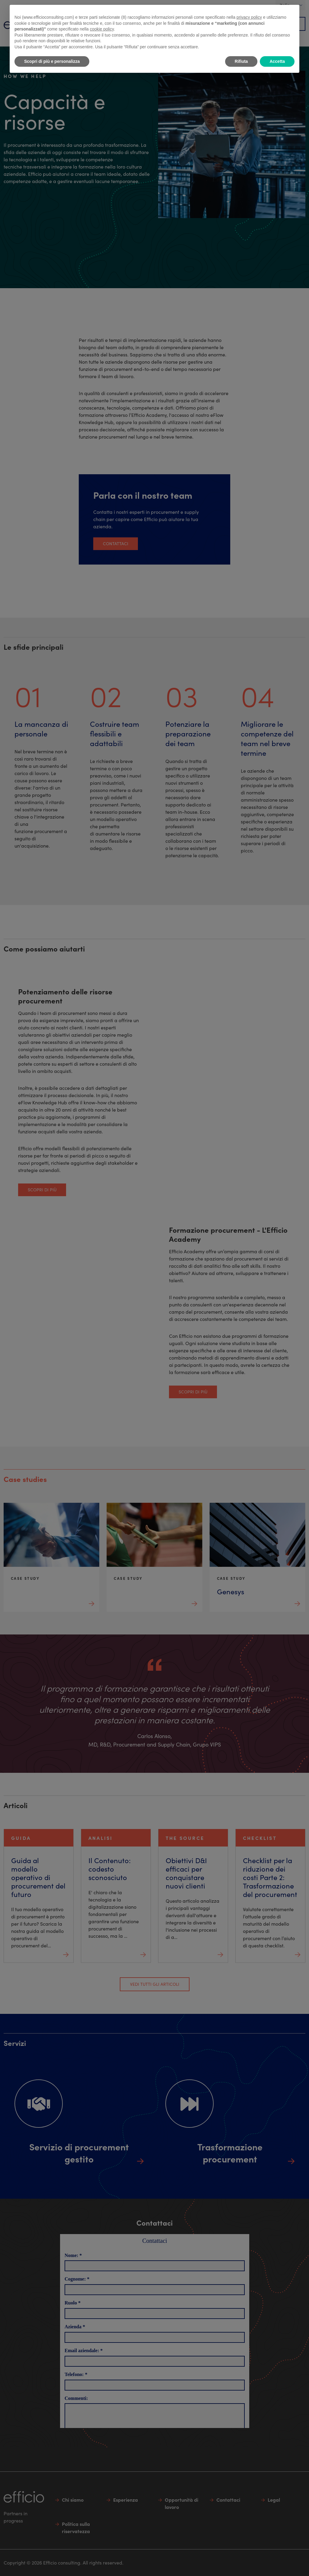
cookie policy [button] (102, 29)
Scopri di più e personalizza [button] (52, 61)
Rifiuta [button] (241, 61)
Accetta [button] (277, 61)
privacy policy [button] (249, 17)
